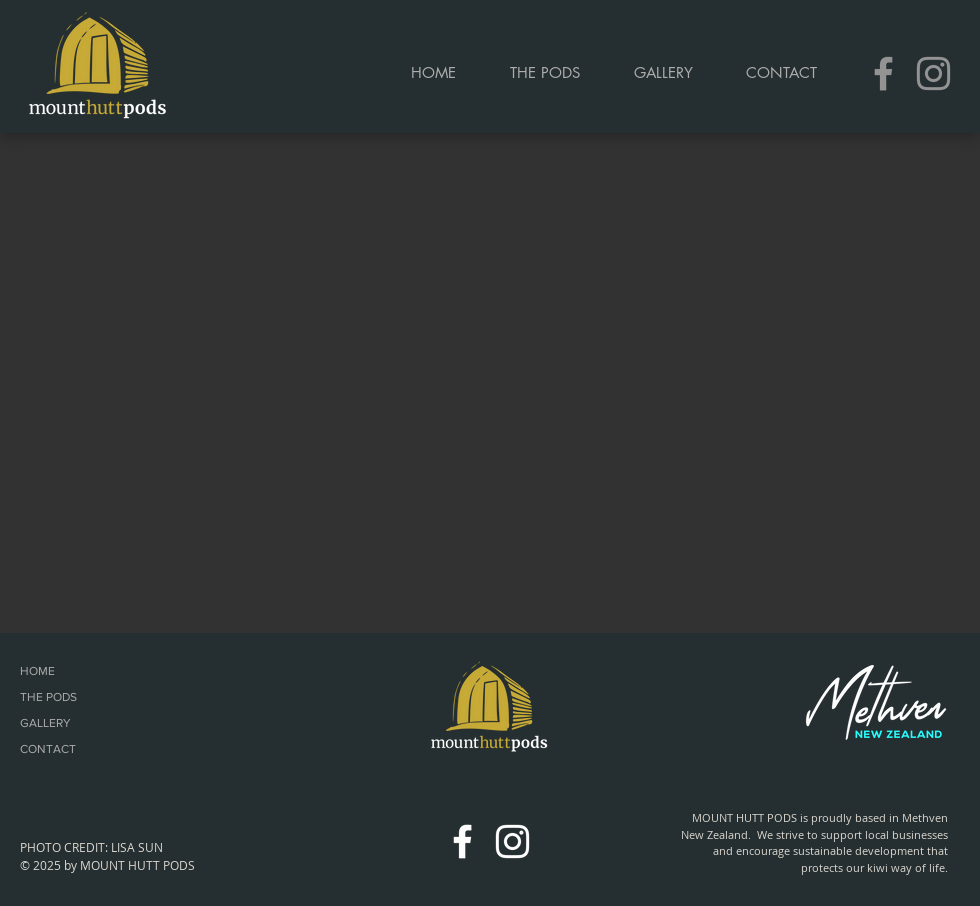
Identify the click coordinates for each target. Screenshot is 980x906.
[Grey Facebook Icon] (883, 73)
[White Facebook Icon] (462, 841)
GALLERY (45, 723)
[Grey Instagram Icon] (933, 73)
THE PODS (48, 697)
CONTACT (48, 749)
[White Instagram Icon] (512, 841)
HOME (37, 671)
